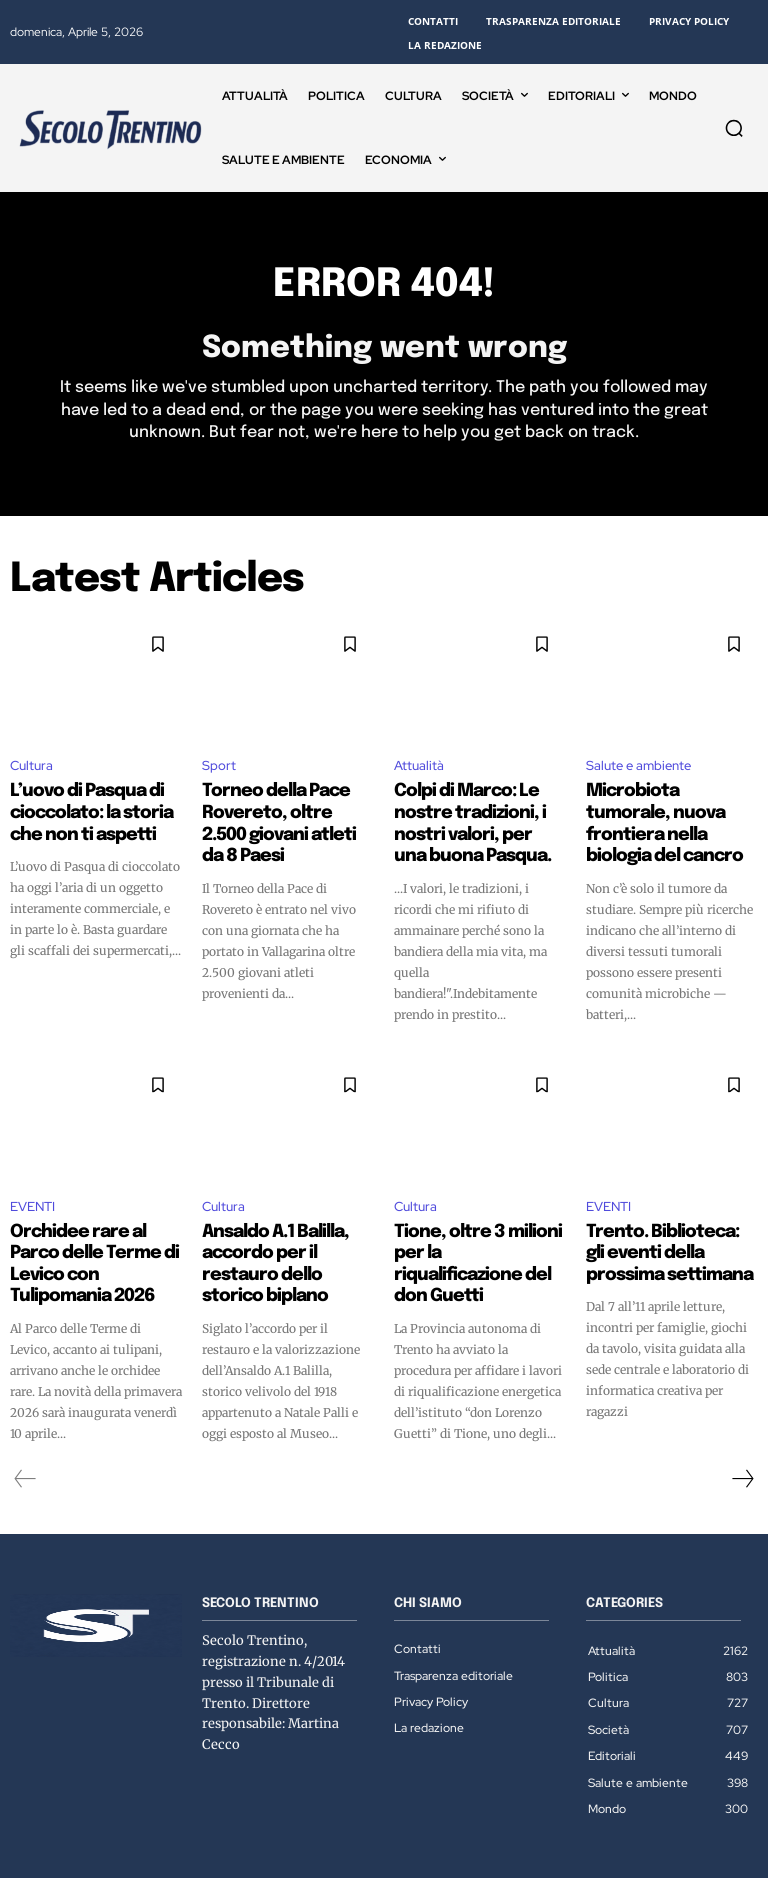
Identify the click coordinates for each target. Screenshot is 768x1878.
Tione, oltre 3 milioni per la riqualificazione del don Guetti (475, 1220)
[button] (734, 128)
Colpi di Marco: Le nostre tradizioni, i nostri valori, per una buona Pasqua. (479, 812)
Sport (219, 769)
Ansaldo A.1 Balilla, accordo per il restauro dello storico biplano (282, 1220)
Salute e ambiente (638, 769)
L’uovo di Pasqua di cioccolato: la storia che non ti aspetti (93, 812)
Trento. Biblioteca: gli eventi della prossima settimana (659, 1220)
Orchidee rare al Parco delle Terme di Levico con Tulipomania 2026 (88, 1220)
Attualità (419, 769)
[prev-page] (25, 1418)
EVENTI (32, 1177)
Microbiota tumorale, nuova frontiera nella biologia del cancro (659, 812)
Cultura (31, 769)
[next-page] (742, 1418)
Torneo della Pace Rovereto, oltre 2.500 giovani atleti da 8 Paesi (283, 812)
